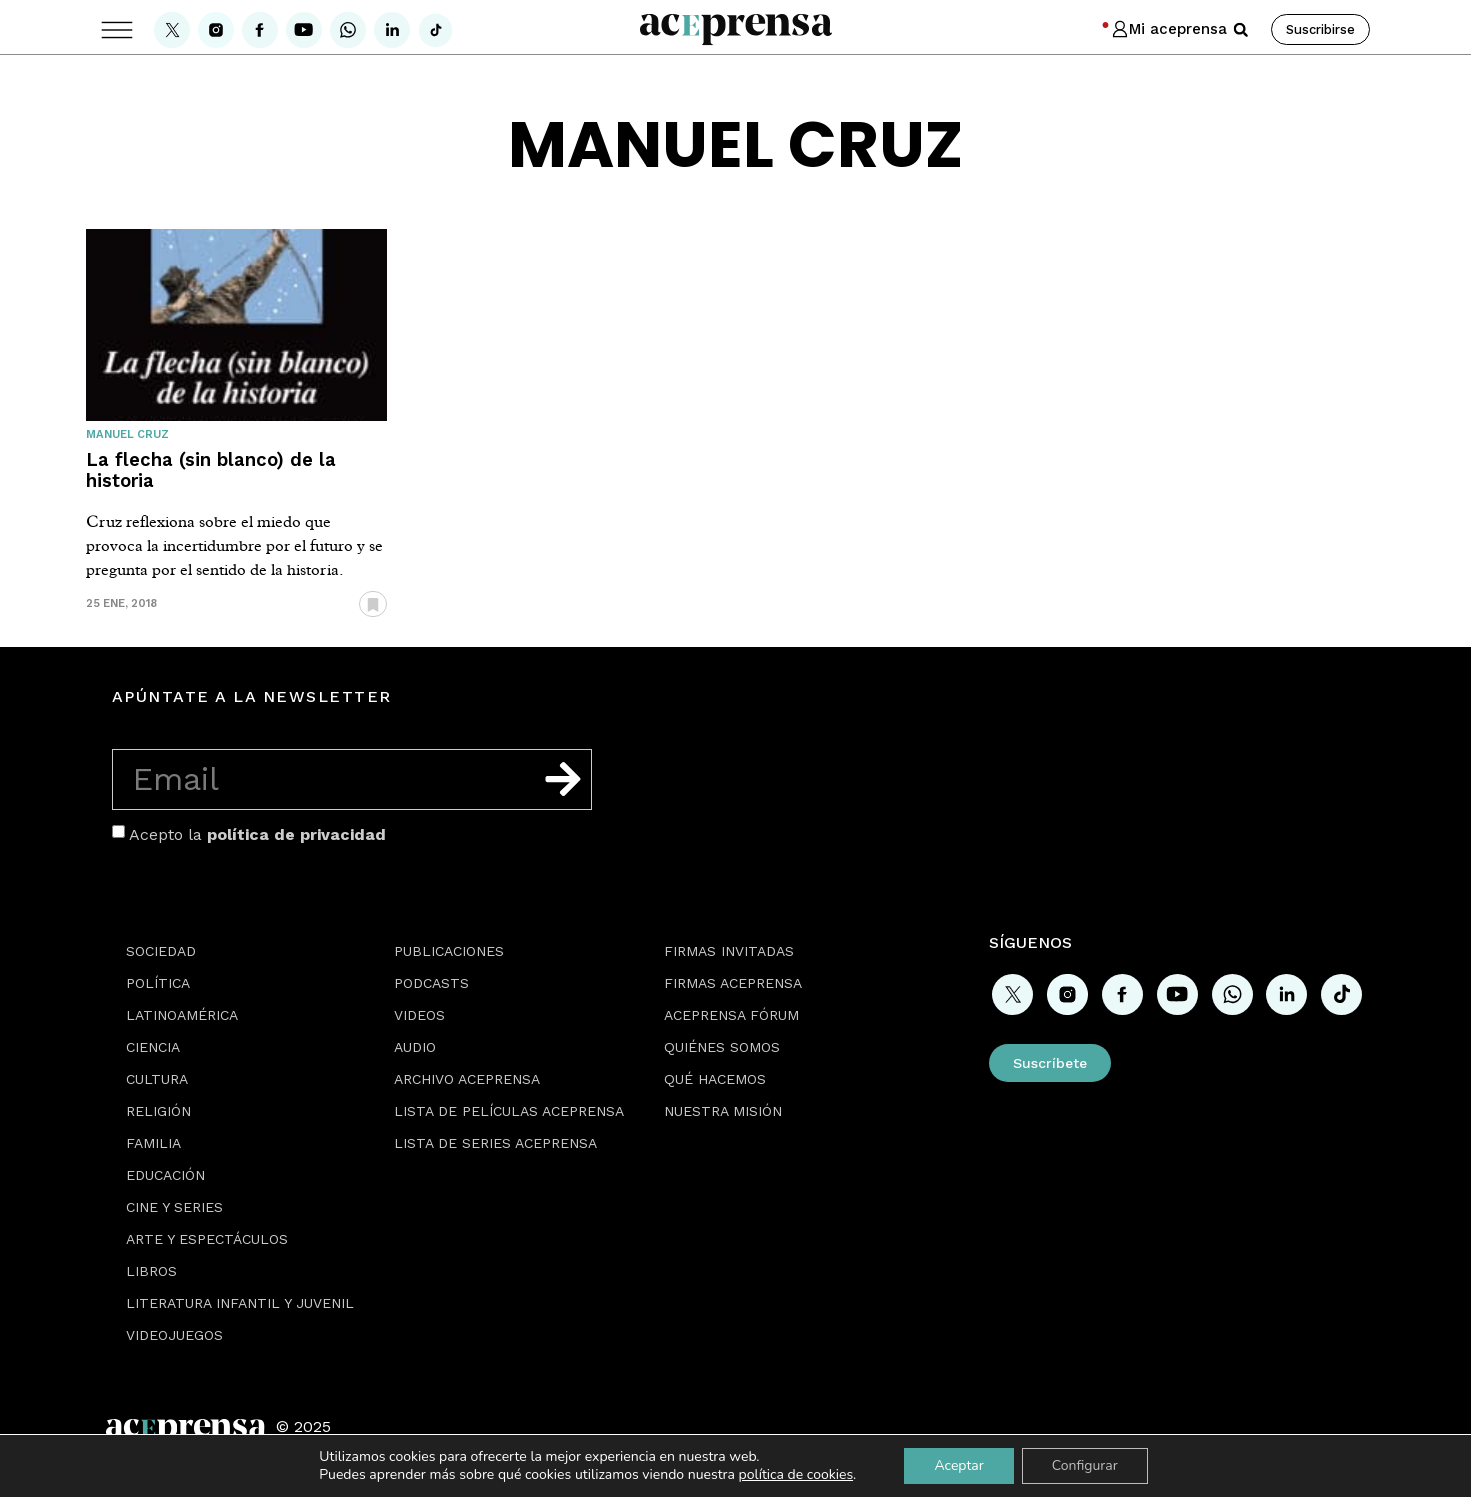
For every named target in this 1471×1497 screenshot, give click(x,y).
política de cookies (796, 1474)
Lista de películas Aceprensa (509, 1111)
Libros (151, 1271)
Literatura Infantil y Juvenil (240, 1303)
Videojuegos (174, 1335)
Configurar (1085, 1465)
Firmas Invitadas (729, 951)
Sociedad (161, 951)
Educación (165, 1175)
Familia (153, 1143)
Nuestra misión (723, 1111)
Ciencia (153, 1047)
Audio (415, 1047)
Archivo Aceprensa (467, 1079)
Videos (419, 1015)
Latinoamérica (182, 1015)
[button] (1241, 30)
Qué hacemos (715, 1079)
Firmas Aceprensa (733, 983)
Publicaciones (449, 951)
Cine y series (174, 1207)
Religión (158, 1111)
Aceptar (958, 1465)
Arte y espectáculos (207, 1239)
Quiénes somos (722, 1047)
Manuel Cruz (127, 434)
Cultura (157, 1079)
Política (158, 983)
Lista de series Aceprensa (495, 1143)
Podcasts (431, 983)
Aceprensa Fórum (731, 1015)
